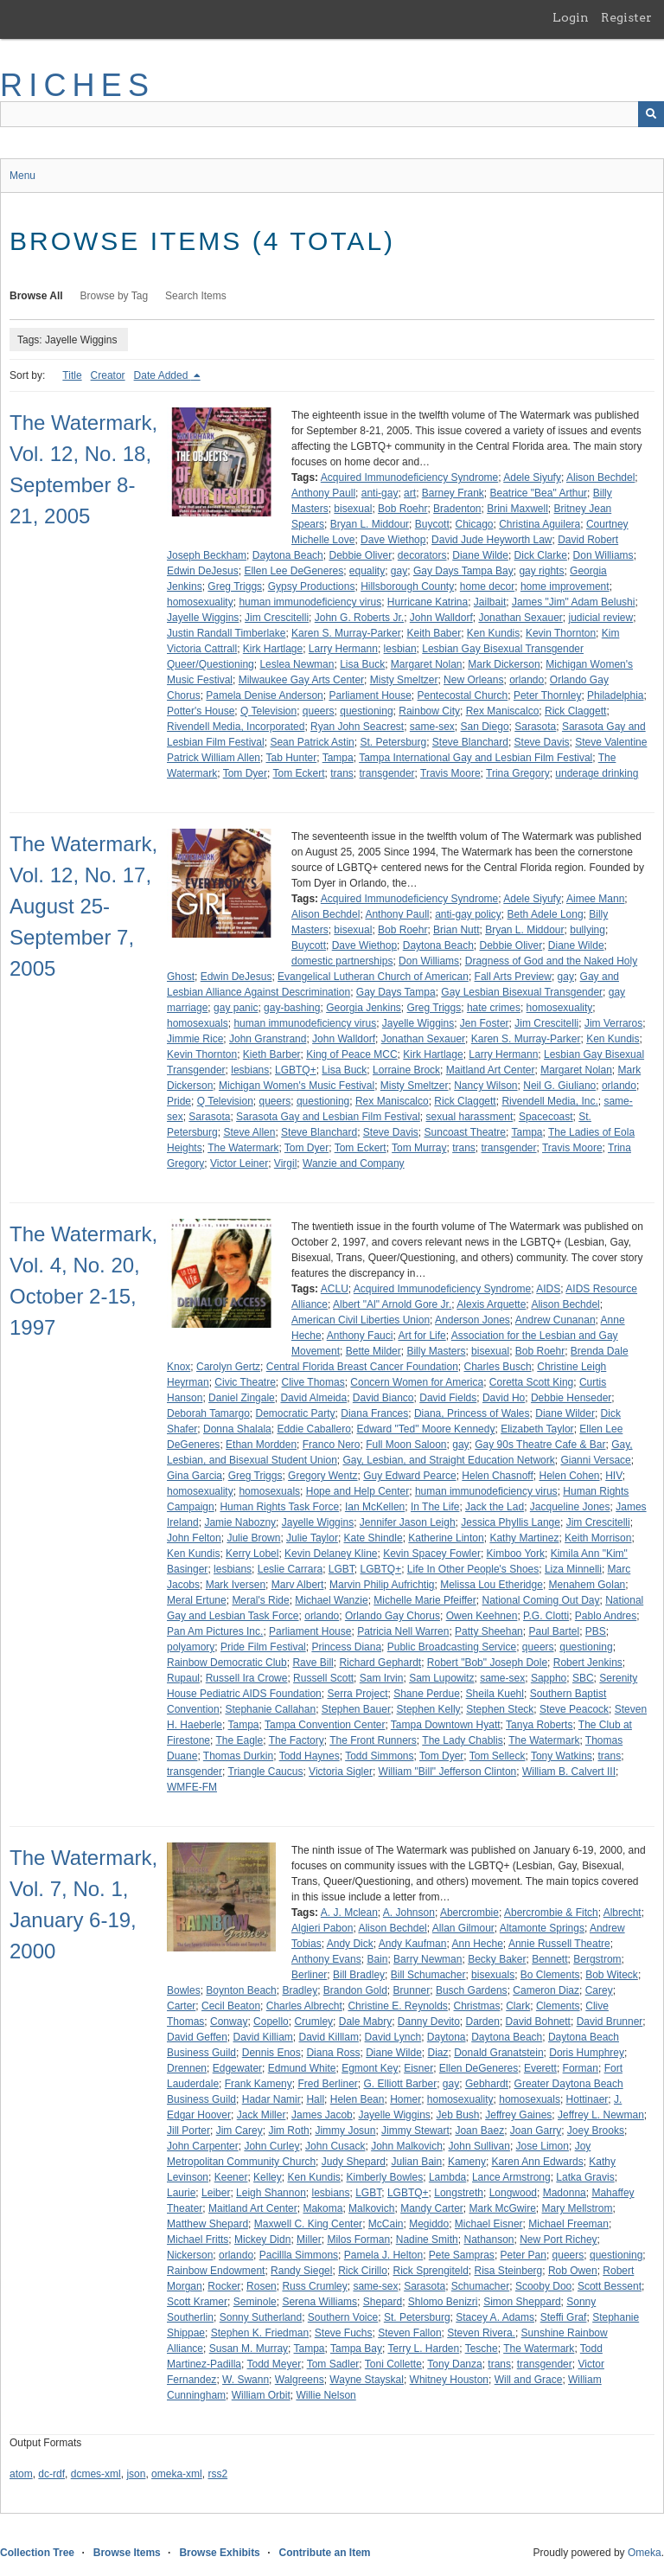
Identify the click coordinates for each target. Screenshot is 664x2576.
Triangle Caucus (265, 1771)
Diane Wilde (480, 555)
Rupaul (183, 1678)
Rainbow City (429, 711)
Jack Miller (261, 2115)
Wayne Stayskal (366, 2380)
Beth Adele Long (546, 914)
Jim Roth (288, 2130)
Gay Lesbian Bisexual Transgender (522, 992)
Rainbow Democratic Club (227, 1662)
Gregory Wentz (322, 1476)
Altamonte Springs (542, 1928)
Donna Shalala (237, 1429)
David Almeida (313, 1398)
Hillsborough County (407, 586)
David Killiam (263, 2037)
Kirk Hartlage (273, 649)
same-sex (432, 727)
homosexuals (197, 1023)
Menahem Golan (587, 1585)
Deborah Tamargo (208, 1413)
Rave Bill (312, 1662)
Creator (108, 375)
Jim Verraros (613, 1023)
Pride (179, 1101)
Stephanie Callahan (270, 1709)
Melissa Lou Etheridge (491, 1585)
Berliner (309, 1975)
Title (71, 375)
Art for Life (421, 1336)
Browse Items (127, 2553)
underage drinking (596, 773)
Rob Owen (572, 2271)
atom (21, 2474)
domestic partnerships (342, 961)
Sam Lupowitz (441, 1678)
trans (342, 773)
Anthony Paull (323, 493)
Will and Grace (529, 2380)
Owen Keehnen (482, 1616)
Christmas (477, 2006)
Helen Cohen (569, 1476)
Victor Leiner (239, 1163)
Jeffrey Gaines (518, 2115)
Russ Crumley (314, 2286)
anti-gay (380, 493)
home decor (487, 586)
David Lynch (393, 2037)
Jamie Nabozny (240, 1522)
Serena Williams (319, 2302)
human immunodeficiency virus (310, 602)
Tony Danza (454, 2364)
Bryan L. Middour (369, 524)
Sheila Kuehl (495, 1694)
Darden (483, 2021)
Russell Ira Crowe (247, 1678)
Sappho (548, 1678)
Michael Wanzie (331, 1600)
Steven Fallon (409, 2333)
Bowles (184, 1990)
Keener (231, 2177)
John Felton (194, 1538)
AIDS (548, 1289)
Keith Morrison (598, 1538)
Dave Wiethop (393, 540)
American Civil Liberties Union (360, 1320)
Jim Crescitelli (277, 618)
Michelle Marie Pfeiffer (425, 1600)
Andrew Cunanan (555, 1320)
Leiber (215, 2193)
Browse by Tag (114, 296)
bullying (587, 930)
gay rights (541, 571)
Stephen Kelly (429, 1709)
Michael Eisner (489, 2224)
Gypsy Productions (311, 586)
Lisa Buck (362, 664)
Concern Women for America (416, 1382)
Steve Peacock (574, 1709)
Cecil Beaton (230, 2006)
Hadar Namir (271, 2099)
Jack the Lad (494, 1507)
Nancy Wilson (485, 1086)
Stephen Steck (499, 1709)
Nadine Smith (427, 2239)
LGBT (341, 1569)
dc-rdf (51, 2474)
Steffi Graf (563, 2317)
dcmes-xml (96, 2474)
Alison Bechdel (600, 477)
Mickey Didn (262, 2239)
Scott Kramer (197, 2302)
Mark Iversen (235, 1585)
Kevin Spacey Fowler (432, 1554)
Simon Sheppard (521, 2302)
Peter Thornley (548, 695)
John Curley (271, 2146)
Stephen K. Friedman (260, 2333)
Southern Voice (343, 2317)
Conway (228, 2021)
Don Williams (603, 555)
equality (367, 571)
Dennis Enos (271, 2053)
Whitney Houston (449, 2380)
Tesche (481, 2348)
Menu (22, 176)
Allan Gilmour (463, 1928)
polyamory (190, 1647)
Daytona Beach (287, 555)
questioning (366, 711)
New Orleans (473, 680)
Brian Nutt (456, 930)
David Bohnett (538, 2021)
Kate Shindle (373, 1538)
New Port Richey (558, 2239)
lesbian (400, 649)
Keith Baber (433, 633)
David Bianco (383, 1398)
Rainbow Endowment (216, 2271)
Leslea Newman (296, 664)
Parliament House (370, 695)
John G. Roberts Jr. (359, 618)
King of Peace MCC (351, 1054)
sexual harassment (470, 1117)
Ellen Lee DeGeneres (293, 571)
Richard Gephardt (380, 1662)
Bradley (299, 1990)
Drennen (187, 2068)
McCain (386, 2224)
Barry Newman (427, 1959)
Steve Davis (542, 742)
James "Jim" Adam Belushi (573, 602)
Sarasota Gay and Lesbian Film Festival (328, 1117)
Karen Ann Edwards (538, 2162)
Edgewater (237, 2068)
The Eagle (239, 1740)
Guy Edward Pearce (409, 1476)
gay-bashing (292, 1008)
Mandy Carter (431, 2208)
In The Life (435, 1507)
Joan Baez (479, 2130)
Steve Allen (249, 1132)
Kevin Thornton (561, 633)
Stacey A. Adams (495, 2317)
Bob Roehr (402, 509)
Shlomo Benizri (443, 2302)
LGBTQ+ (295, 1070)
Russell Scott (323, 1678)
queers (319, 711)
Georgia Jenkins (363, 1008)
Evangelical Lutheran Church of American (373, 977)
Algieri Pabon (322, 1928)
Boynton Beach (241, 1990)
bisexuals (492, 1975)
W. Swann (245, 2380)
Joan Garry (535, 2130)
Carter (181, 2006)
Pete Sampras (462, 2255)
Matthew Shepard (207, 2224)
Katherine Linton (445, 1538)
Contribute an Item (324, 2553)
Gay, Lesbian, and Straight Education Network (448, 1460)
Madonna (564, 2193)
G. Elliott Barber (400, 2084)
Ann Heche (476, 1944)
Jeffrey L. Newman (601, 2115)
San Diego (485, 727)
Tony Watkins (561, 1756)
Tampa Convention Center (325, 1725)
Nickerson (190, 2255)
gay (399, 571)
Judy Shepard (354, 2162)
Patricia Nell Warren (403, 1631)
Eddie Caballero (313, 1429)
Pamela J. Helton (383, 2255)
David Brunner (610, 2021)
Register (626, 17)
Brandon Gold (355, 1990)
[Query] (332, 114)
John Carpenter (203, 2146)
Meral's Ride (260, 1600)
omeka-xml (176, 2474)
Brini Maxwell (517, 509)
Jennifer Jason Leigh (408, 1522)
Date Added (162, 375)
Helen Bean (357, 2099)
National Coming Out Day (540, 1600)
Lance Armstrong (511, 2177)
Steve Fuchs (344, 2333)
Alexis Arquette (491, 1304)
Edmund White (302, 2068)
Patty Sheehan (489, 1631)
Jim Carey (239, 2130)
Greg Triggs (235, 586)
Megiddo (429, 2224)
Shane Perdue (426, 1694)
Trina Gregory (518, 773)
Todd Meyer (274, 2364)
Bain (377, 1959)
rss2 (217, 2474)
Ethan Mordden (261, 1445)
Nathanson (488, 2239)
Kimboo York (516, 1554)
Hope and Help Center (357, 1491)
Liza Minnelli (573, 1569)
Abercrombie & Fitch (551, 1912)
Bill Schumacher (428, 1975)
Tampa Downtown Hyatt (446, 1725)
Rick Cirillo (362, 2271)
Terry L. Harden (423, 2348)
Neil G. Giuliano (559, 1086)
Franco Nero (332, 1445)
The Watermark (243, 1148)
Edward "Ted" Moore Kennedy (426, 1429)
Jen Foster (484, 1023)
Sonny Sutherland (261, 2317)
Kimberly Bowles (385, 2177)
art (410, 493)
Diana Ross (333, 2053)
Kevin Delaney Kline (330, 1554)
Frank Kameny (258, 2084)
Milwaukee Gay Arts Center (301, 680)
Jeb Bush (457, 2115)
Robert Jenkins (587, 1662)
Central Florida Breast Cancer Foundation (362, 1367)
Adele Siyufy (532, 477)
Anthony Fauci (360, 1336)
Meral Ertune (197, 1600)
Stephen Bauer (356, 1709)
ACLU (334, 1289)
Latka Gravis (585, 2177)
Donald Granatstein (498, 2053)
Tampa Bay (356, 2348)
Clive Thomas (313, 1382)
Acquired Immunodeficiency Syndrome (409, 477)
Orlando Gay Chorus (392, 1616)
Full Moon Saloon (406, 1445)
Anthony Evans (326, 1959)
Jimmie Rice (195, 1039)
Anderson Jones (472, 1320)
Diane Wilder (565, 1413)
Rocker (224, 2286)
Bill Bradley (359, 1975)
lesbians (250, 1070)
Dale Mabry (365, 2021)
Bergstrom (597, 1959)
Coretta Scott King (531, 1382)
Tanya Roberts (539, 1725)
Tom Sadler (333, 2364)
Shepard (382, 2302)
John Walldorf (441, 618)
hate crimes (493, 1008)
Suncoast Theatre (466, 1132)
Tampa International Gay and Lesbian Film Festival (475, 758)
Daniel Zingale (241, 1398)
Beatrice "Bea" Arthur (539, 493)
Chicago (474, 524)
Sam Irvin (382, 1678)
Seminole (255, 2302)
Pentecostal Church (463, 695)
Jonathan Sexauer (520, 618)
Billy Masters (435, 1351)
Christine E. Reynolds (397, 2006)
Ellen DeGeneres (478, 2068)
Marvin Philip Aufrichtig (381, 1585)
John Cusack (335, 2146)
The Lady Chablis (462, 1740)
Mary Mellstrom (577, 2208)
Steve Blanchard (470, 742)
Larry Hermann (343, 649)
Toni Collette (393, 2364)
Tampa (338, 758)
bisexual (353, 509)
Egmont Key (370, 2068)
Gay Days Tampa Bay (463, 571)
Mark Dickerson (504, 664)
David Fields (447, 1398)
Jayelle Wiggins (203, 618)
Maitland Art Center (490, 1070)
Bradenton (457, 509)
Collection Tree (37, 2553)
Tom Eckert (298, 773)
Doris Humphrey (586, 2053)
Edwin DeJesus (203, 571)
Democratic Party (295, 1413)
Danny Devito (429, 2021)
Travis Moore (450, 773)
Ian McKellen (375, 1507)
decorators (422, 555)
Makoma (322, 2208)
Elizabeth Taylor (537, 1429)
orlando (526, 680)
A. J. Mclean (349, 1912)
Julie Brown (253, 1538)
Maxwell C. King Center (308, 2224)
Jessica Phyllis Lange (510, 1522)
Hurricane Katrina (427, 602)
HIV (613, 1476)
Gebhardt (486, 2084)
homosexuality (200, 602)
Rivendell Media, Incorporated (235, 727)
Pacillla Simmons (298, 2255)
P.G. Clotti (546, 1616)
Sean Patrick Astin (312, 742)
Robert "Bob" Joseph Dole (487, 1662)
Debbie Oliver (360, 555)
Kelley (267, 2177)
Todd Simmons (379, 1756)
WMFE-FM (192, 1787)
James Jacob (322, 2115)
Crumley (313, 2021)
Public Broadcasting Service (451, 1647)
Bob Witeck (611, 1975)
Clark (518, 2006)
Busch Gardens (472, 1990)
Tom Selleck (497, 1756)
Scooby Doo (543, 2286)
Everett (540, 2068)
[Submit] (651, 114)
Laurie (181, 2193)
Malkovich (371, 2208)
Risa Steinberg (509, 2271)
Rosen (261, 2286)
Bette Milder (373, 1351)
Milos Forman (358, 2239)
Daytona (446, 2037)
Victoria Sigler (341, 1771)
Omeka (644, 2553)
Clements (558, 2006)
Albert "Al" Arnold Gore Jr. (392, 1304)
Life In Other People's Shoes (473, 1569)
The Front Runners (373, 1740)
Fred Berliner (327, 2084)
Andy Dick (350, 1944)
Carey (599, 1990)
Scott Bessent (610, 2286)
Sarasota (535, 727)
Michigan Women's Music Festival (296, 1086)
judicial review (600, 618)
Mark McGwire (502, 2208)
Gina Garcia (194, 1476)
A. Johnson (409, 1912)
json (135, 2474)
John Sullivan (479, 2146)
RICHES (77, 85)
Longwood (513, 2193)
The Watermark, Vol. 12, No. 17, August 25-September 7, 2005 (83, 906)
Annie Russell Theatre (559, 1944)
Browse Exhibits (219, 2553)
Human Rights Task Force (279, 1507)
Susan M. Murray (248, 2348)
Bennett (549, 1959)
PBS (595, 1631)
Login (570, 17)
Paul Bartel (553, 1631)
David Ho (503, 1398)
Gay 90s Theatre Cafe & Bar (540, 1445)
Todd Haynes (309, 1756)
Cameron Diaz (546, 1990)
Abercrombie (469, 1912)
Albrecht (622, 1912)
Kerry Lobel (252, 1554)
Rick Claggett (575, 711)
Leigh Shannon (271, 2193)
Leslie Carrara (290, 1569)
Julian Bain (416, 2162)
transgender (387, 773)
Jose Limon (542, 2146)
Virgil (285, 1163)
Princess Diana (346, 1647)
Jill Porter (188, 2130)
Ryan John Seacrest (357, 727)
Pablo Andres (605, 1616)
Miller (309, 2239)
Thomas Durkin (238, 1756)
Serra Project (357, 1694)
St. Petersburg (393, 742)
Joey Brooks (595, 2130)
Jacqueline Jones (570, 1507)
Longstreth (458, 2193)
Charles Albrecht (304, 2006)
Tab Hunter (290, 758)
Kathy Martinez (524, 1538)
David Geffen (197, 2037)
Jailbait (490, 602)
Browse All (36, 296)
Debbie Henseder (571, 1398)
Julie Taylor (312, 1538)
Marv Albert (297, 1585)
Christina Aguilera (539, 524)
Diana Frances (374, 1413)
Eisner (418, 2068)
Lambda (447, 2177)
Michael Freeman (568, 2224)
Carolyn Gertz (228, 1367)
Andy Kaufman (413, 1944)
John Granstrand (267, 1039)
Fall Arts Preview (513, 977)
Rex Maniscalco (503, 711)
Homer (405, 2099)
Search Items (196, 296)
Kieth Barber (272, 1054)
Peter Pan (523, 2255)
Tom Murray (419, 1148)
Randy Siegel (301, 2271)
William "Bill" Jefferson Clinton (448, 1771)
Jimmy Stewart (415, 2130)
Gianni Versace (595, 1460)
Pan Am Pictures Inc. (215, 1631)
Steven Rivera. (481, 2333)
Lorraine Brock (406, 1070)
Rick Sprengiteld (430, 2271)
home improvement (565, 586)
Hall (315, 2099)
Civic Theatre (244, 1382)
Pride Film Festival (263, 1647)
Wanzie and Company (354, 1163)
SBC (583, 1678)
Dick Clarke (540, 555)
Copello (271, 2021)
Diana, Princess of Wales (472, 1413)
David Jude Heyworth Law (491, 540)
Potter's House (200, 711)
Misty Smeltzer (404, 680)
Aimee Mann (595, 899)
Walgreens (299, 2380)
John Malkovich (407, 2146)
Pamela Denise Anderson (264, 695)
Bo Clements (550, 1975)
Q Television (268, 711)
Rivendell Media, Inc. (549, 1101)
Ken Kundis (493, 633)
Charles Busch (498, 1367)
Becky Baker (497, 1959)
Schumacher (480, 2286)
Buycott (432, 524)
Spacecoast (546, 1117)
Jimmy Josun (345, 2130)
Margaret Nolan (427, 664)
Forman (580, 2068)
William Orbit (261, 2395)
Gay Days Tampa (396, 992)
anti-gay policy (468, 914)
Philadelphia (615, 695)
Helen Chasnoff (497, 1476)
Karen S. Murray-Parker (346, 633)
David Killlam (329, 2037)
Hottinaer (587, 2099)
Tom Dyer (245, 773)
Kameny (467, 2162)
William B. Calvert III (569, 1771)
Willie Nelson (325, 2395)
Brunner (412, 1990)
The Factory (296, 1740)
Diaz (438, 2053)
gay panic (236, 1008)
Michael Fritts (197, 2239)
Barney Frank (453, 493)
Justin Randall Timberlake (226, 633)
